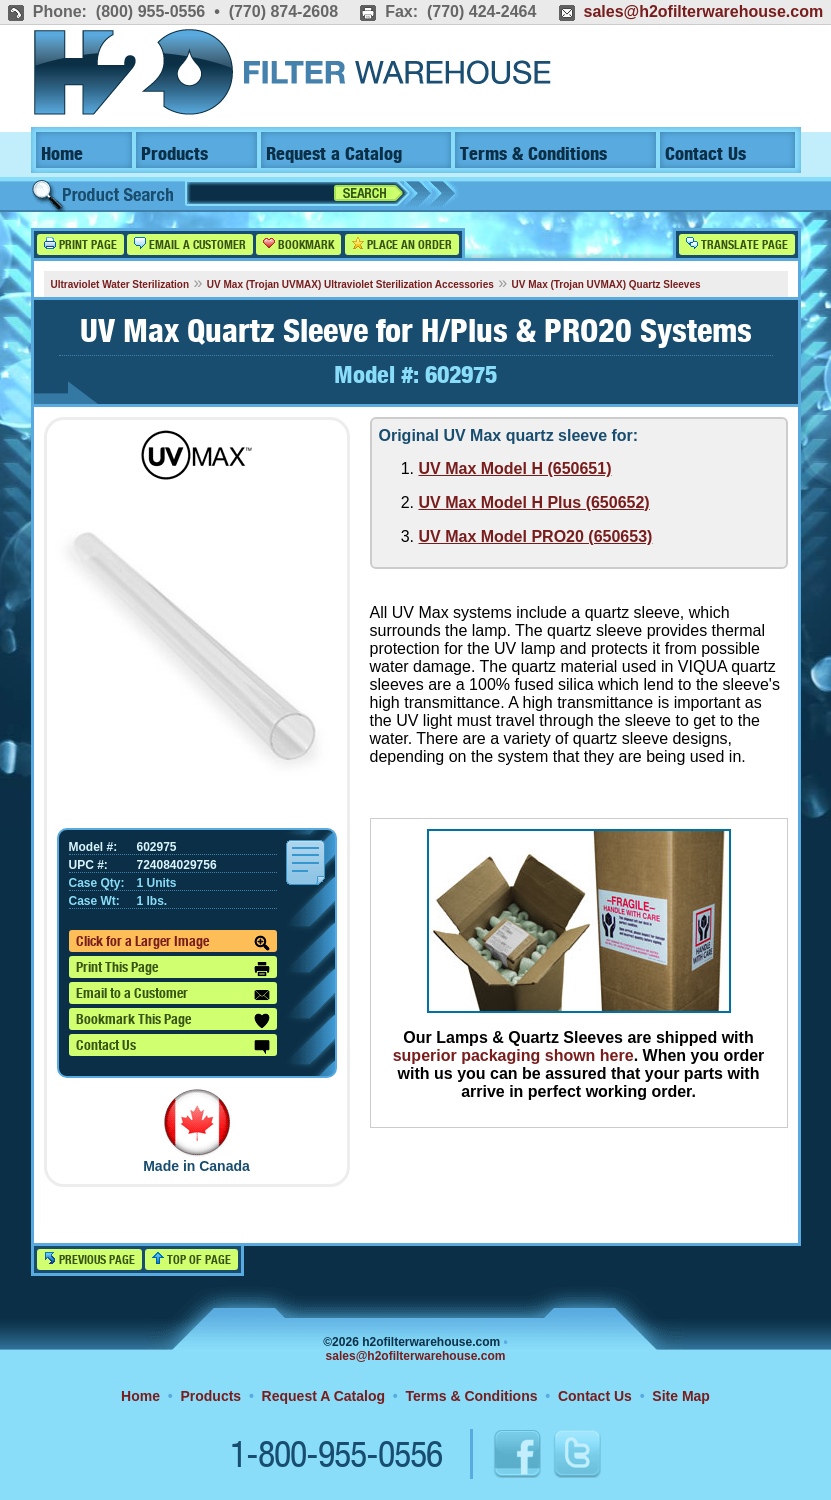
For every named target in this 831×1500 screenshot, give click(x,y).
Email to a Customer (173, 995)
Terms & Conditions (533, 154)
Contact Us (705, 154)
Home (62, 154)
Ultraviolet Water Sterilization (120, 284)
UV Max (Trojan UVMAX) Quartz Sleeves (606, 284)
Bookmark (298, 244)
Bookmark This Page (173, 1021)
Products (174, 154)
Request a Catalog (334, 154)
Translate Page (737, 244)
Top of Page (191, 1259)
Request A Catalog (323, 1396)
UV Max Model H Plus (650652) (534, 502)
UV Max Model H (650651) (515, 468)
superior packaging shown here (513, 1055)
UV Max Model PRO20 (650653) (536, 536)
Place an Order (402, 244)
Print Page (80, 244)
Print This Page (173, 969)
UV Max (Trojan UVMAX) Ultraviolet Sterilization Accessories (350, 284)
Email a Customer (190, 244)
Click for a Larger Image (173, 943)
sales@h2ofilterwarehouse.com (703, 11)
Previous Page (89, 1259)
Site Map (681, 1396)
